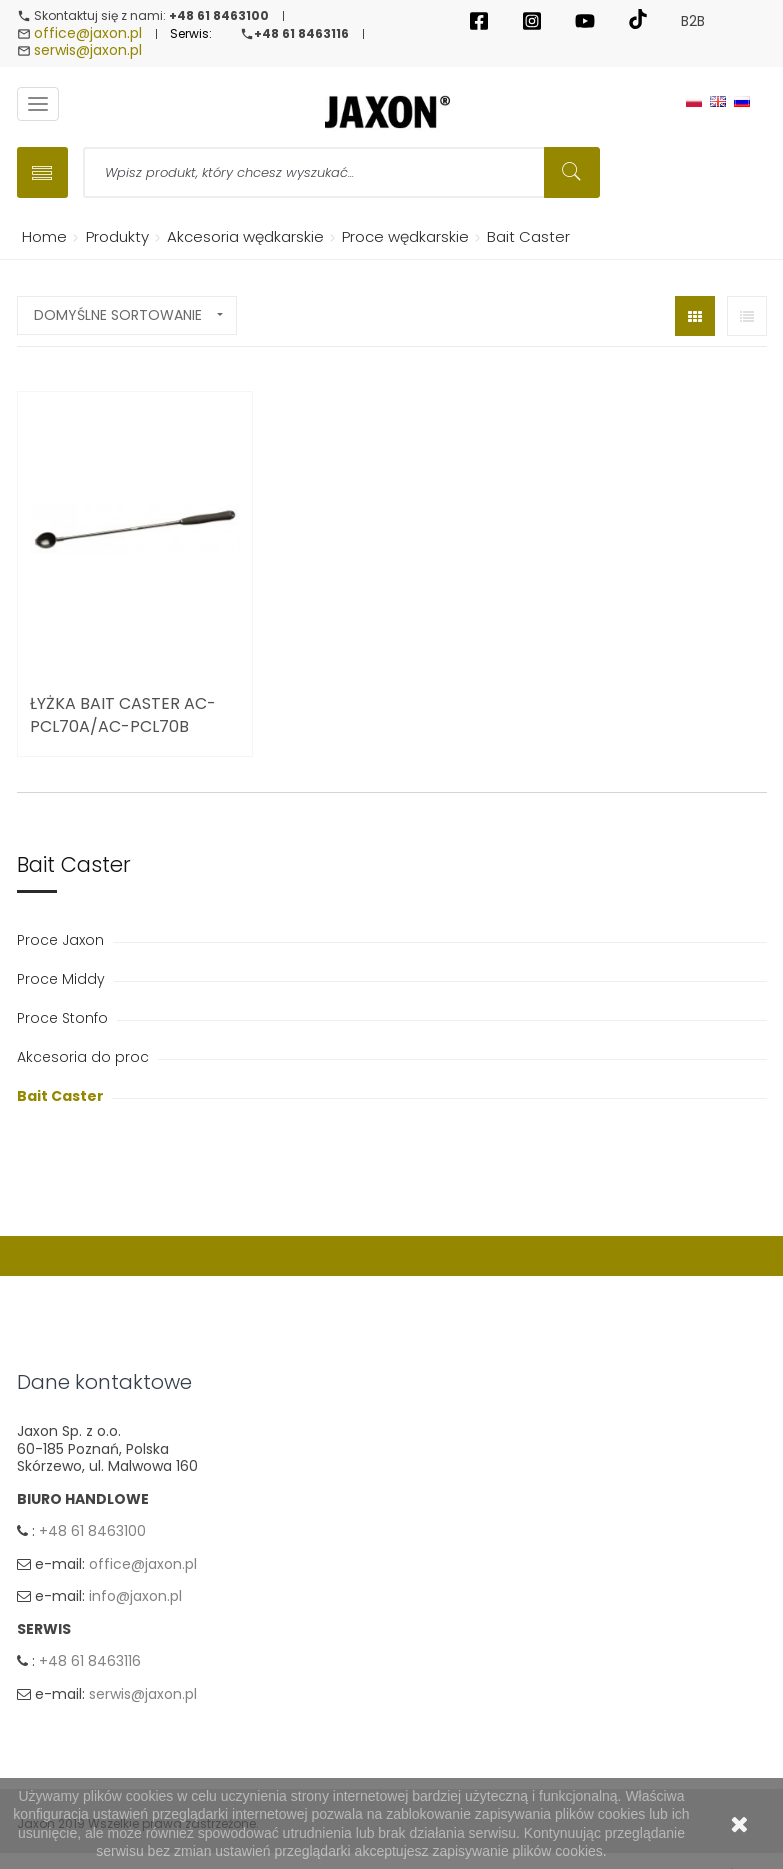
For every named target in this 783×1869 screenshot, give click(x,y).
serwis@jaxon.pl (88, 50)
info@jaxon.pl (135, 1596)
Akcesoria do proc (85, 1057)
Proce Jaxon (62, 940)
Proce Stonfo (64, 1018)
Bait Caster (62, 1096)
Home (41, 236)
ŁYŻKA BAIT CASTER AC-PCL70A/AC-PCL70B (123, 715)
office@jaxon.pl (88, 33)
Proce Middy (63, 979)
